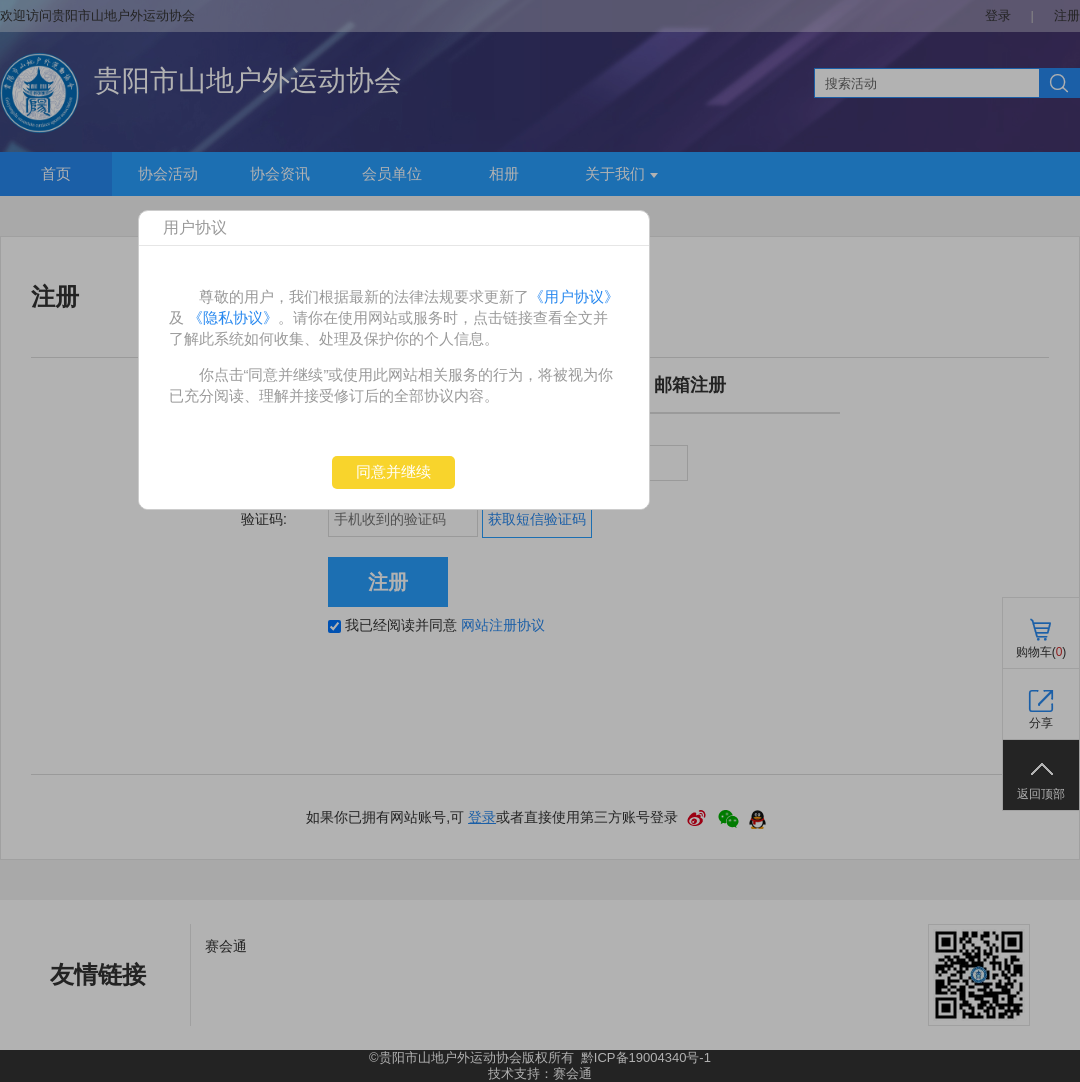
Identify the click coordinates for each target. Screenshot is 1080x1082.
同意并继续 (393, 471)
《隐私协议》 (233, 317)
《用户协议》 (574, 296)
